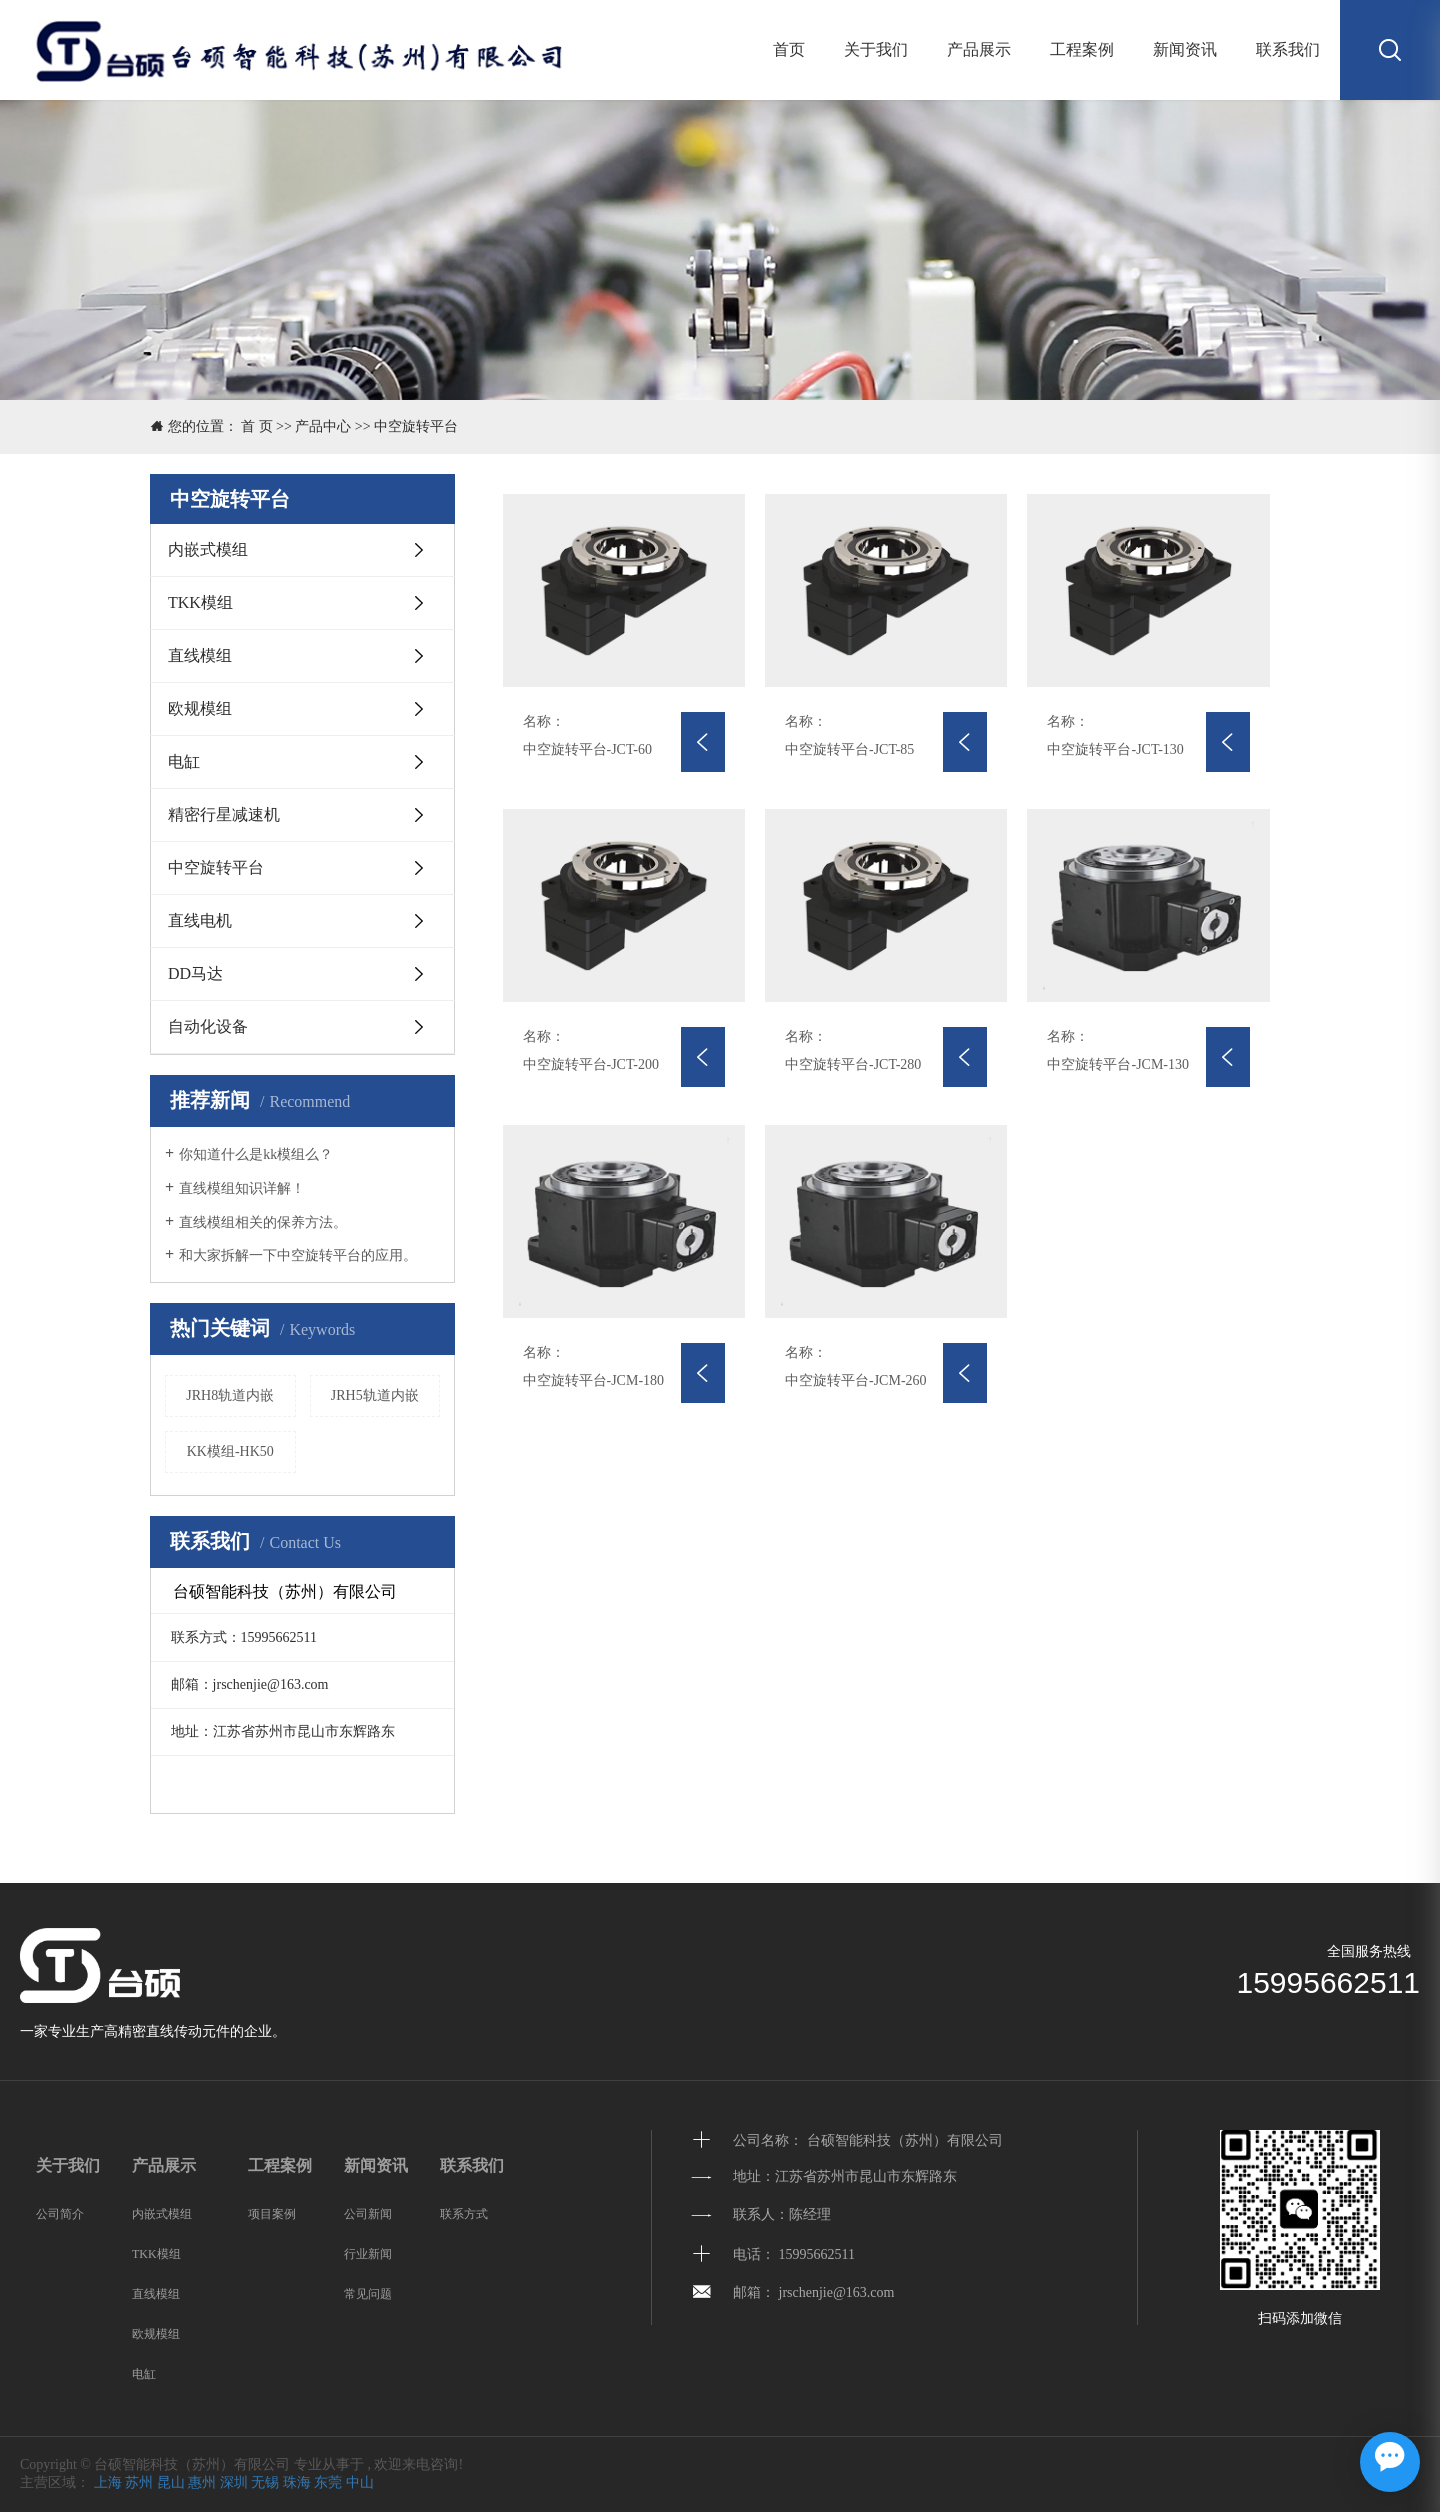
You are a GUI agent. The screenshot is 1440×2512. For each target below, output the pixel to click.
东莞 (328, 2482)
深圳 (234, 2482)
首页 (789, 49)
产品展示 (979, 49)
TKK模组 (200, 602)
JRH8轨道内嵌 (230, 1395)
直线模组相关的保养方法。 (263, 1222)
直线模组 (200, 655)
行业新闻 (368, 2254)
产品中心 (323, 426)
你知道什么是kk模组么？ (256, 1154)
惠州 (202, 2482)
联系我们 (1288, 49)
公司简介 (60, 2214)
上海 (108, 2482)
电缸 (184, 761)
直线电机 (200, 920)
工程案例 (1082, 49)
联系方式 (464, 2214)
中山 (360, 2482)
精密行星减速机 (224, 814)
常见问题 (368, 2294)
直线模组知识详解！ (242, 1188)
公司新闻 (368, 2214)
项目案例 (272, 2214)
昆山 (171, 2482)
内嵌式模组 (208, 549)
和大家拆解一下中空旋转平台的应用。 (298, 1255)
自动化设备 (208, 1026)
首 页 (257, 426)
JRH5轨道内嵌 (375, 1395)
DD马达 (195, 973)
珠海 (297, 2482)
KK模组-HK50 (230, 1451)
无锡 (265, 2482)
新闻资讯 (1185, 49)
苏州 (139, 2482)
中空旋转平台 (416, 426)
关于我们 (876, 49)
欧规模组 (200, 708)
